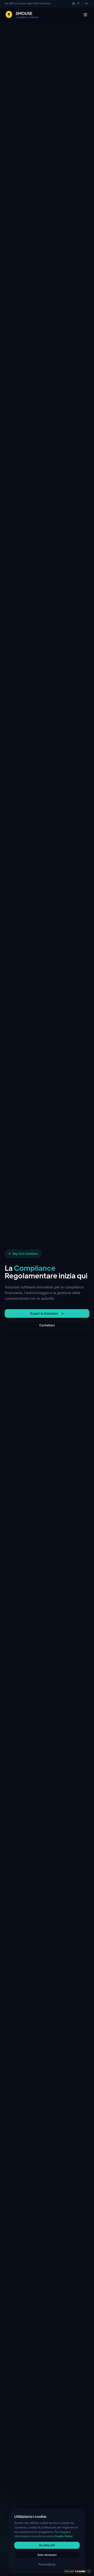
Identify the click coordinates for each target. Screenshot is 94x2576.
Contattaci (47, 1325)
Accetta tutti (47, 2545)
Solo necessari (46, 2555)
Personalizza (47, 2564)
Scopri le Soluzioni (47, 1313)
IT (78, 3)
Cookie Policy (64, 2536)
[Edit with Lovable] (75, 2571)
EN (86, 3)
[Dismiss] (89, 2571)
